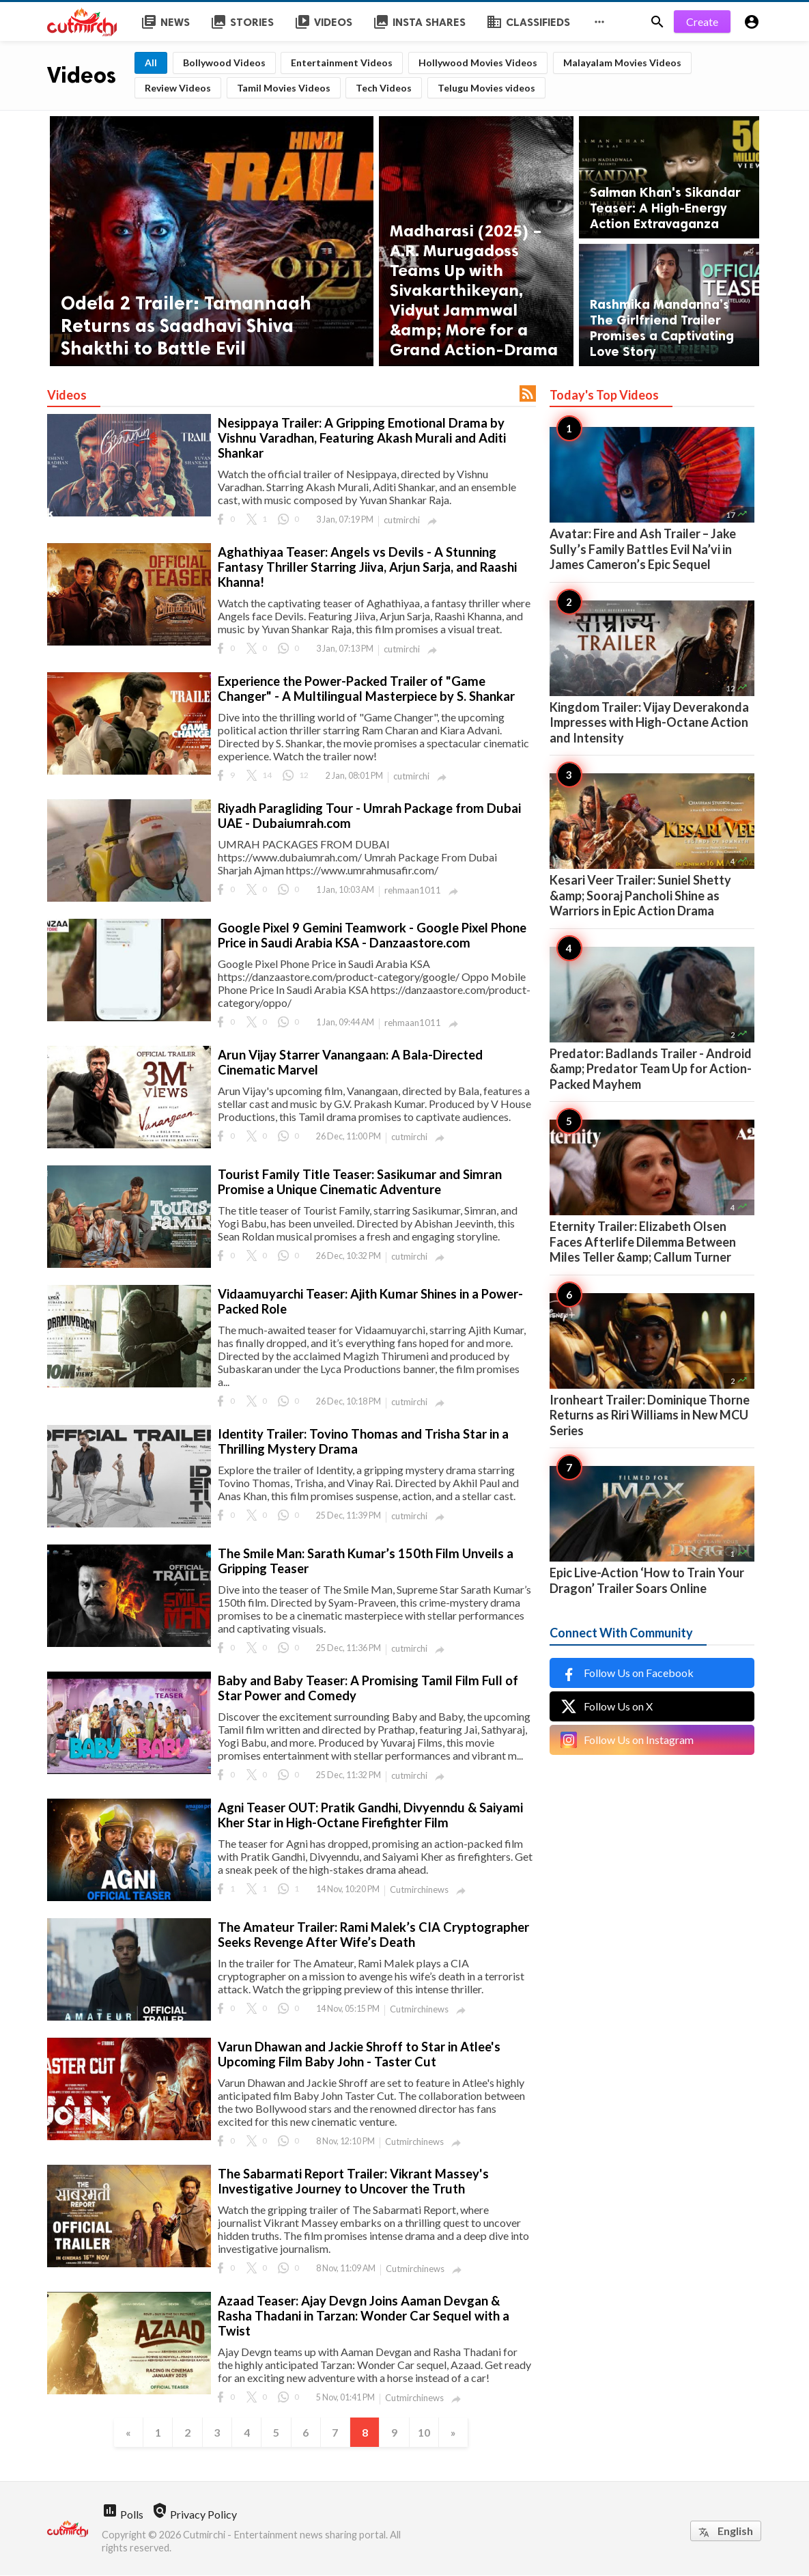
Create (702, 21)
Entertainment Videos (342, 62)
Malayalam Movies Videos (622, 62)
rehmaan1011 (412, 890)
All (151, 62)
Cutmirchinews (419, 1889)
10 (426, 2432)
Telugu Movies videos (486, 88)
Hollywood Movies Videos (477, 62)
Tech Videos (384, 88)
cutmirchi (402, 519)
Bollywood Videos (224, 62)
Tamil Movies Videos (283, 88)
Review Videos (178, 88)
